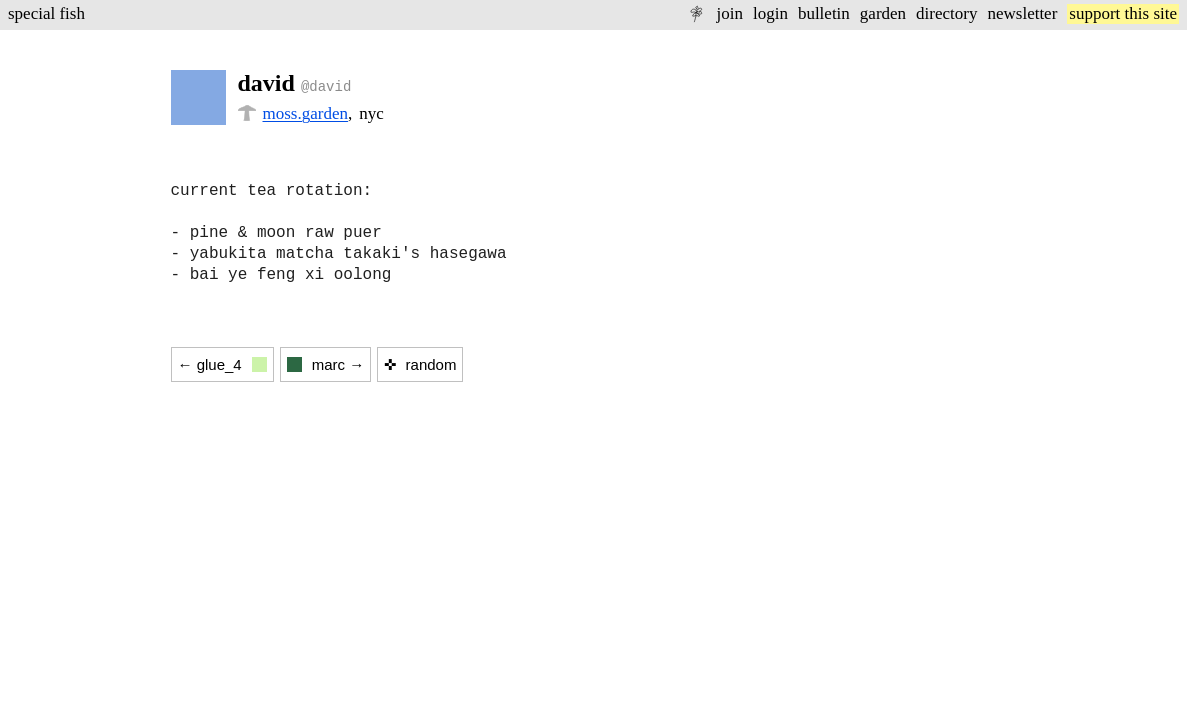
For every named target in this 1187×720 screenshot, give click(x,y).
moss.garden (305, 113)
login (770, 13)
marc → (326, 364)
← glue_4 (222, 364)
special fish (46, 13)
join (729, 13)
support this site (1123, 13)
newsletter (1022, 13)
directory (946, 13)
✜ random (420, 364)
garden (883, 13)
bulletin (824, 13)
